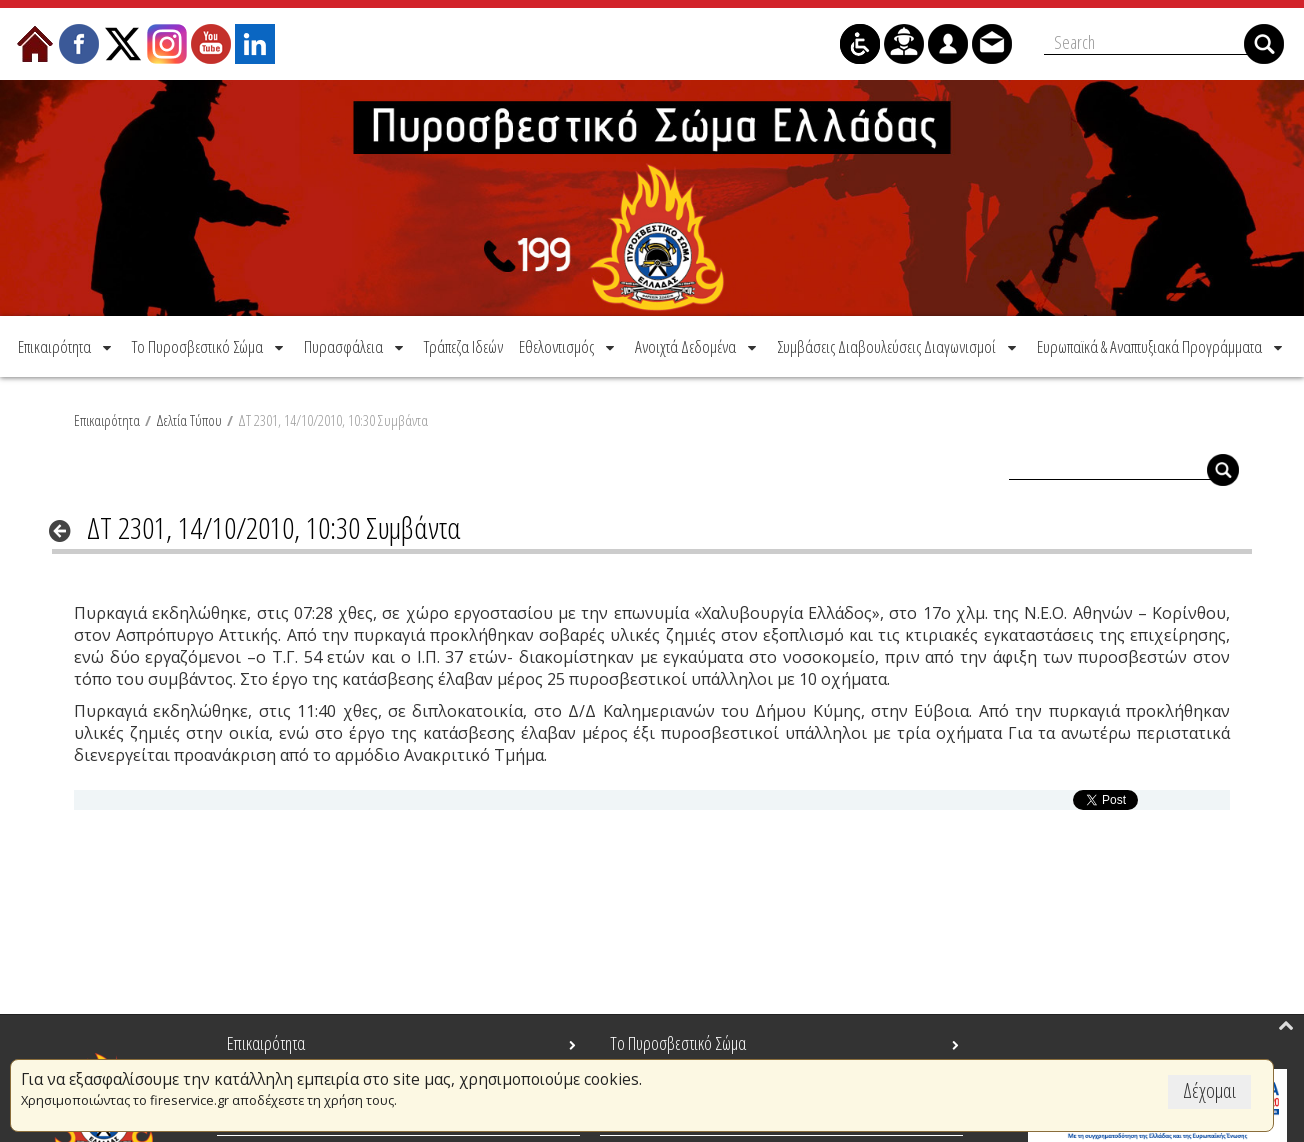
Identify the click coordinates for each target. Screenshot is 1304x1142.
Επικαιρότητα (107, 420)
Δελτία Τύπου (189, 420)
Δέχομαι (1209, 1090)
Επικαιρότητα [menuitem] (266, 1043)
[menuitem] (66, 346)
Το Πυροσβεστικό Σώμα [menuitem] (678, 1043)
